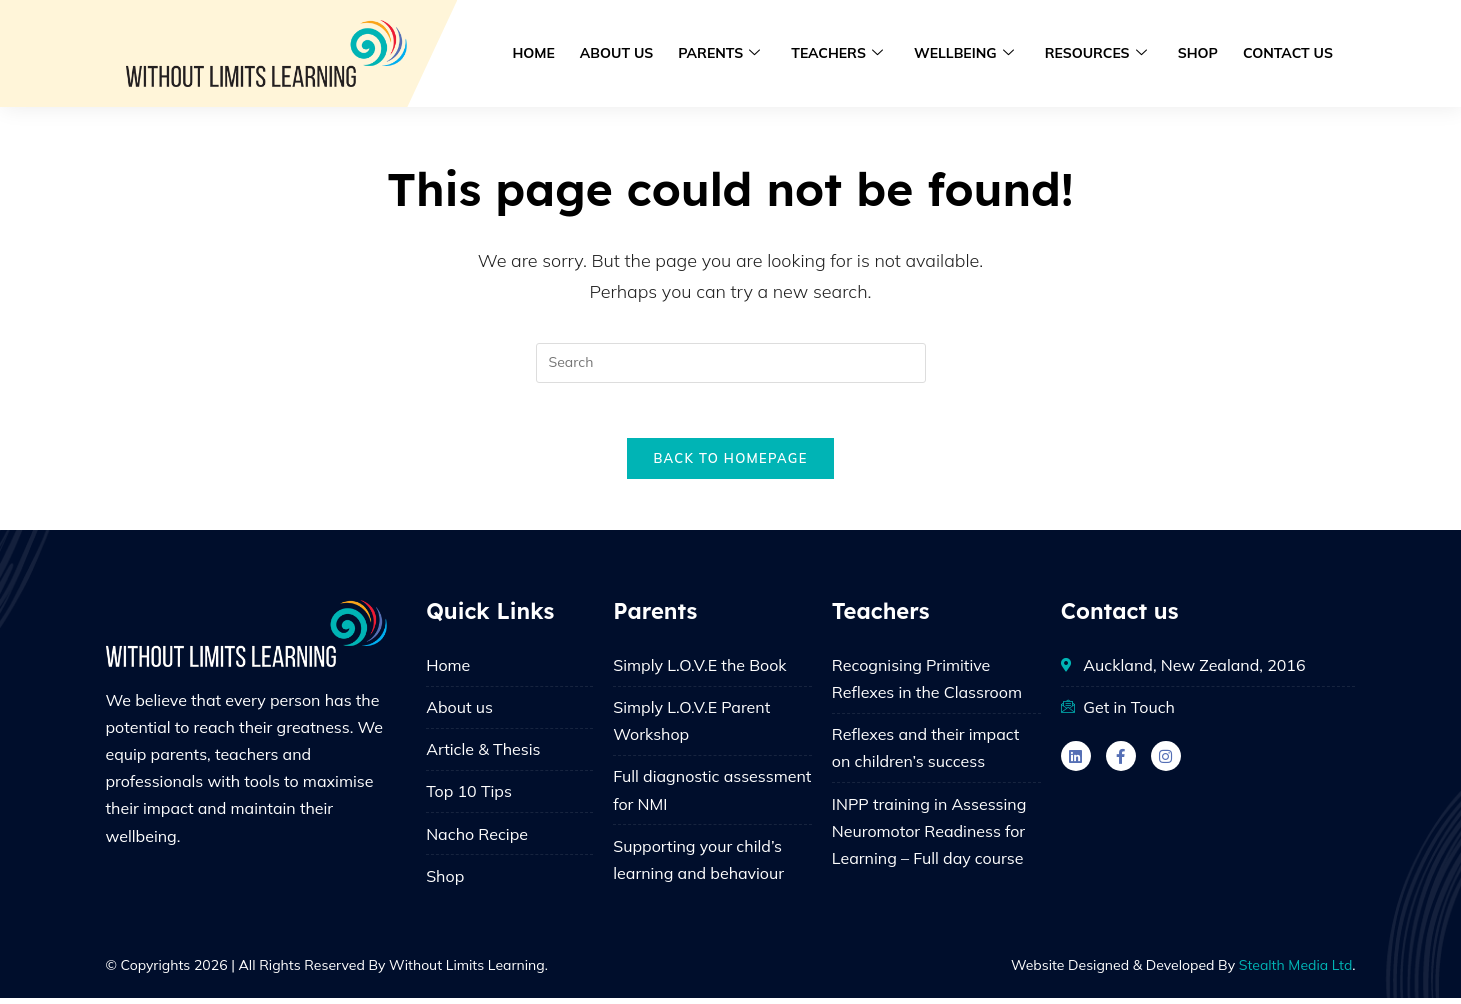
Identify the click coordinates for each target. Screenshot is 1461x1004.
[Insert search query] (731, 363)
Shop (1199, 53)
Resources (1098, 53)
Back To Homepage (730, 464)
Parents (725, 53)
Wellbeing (968, 53)
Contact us (1288, 53)
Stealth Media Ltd (1296, 971)
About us (623, 53)
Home (541, 53)
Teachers (842, 53)
